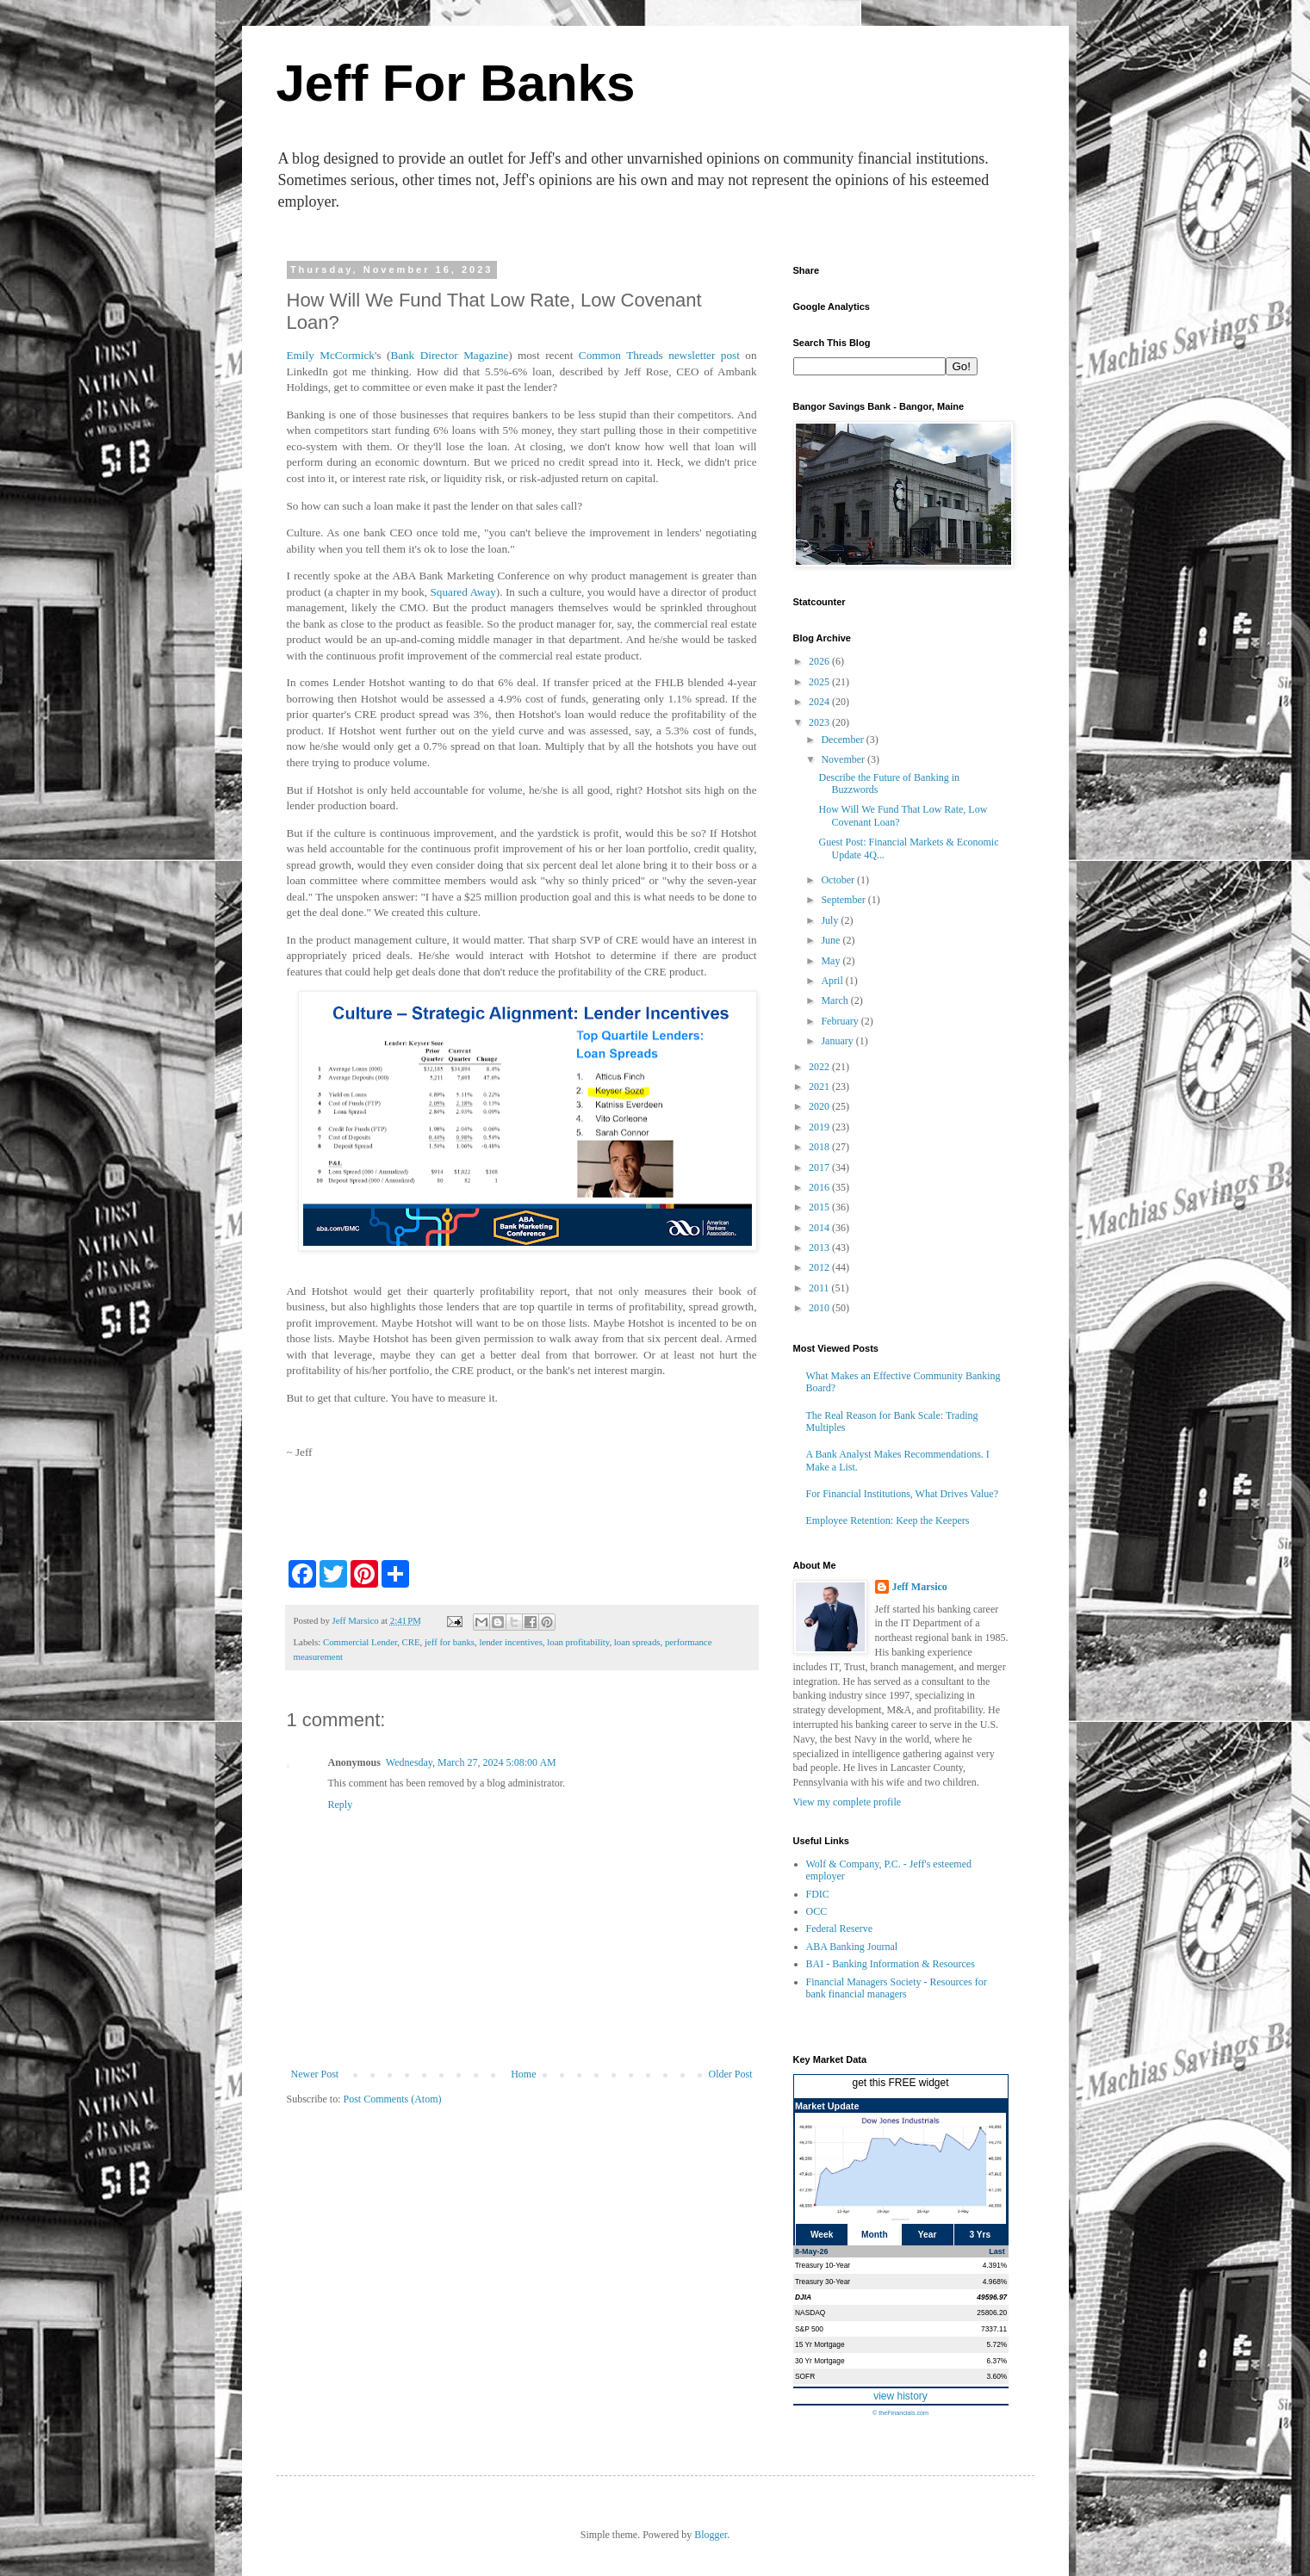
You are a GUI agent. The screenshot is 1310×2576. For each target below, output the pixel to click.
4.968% (995, 2281)
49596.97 (992, 2297)
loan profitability (578, 1642)
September (844, 900)
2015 (820, 1207)
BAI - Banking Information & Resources (890, 1964)
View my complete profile (847, 1802)
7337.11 (994, 2329)
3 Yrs (980, 2234)
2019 (820, 1127)
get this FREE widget (900, 2083)
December (843, 740)
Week (821, 2234)
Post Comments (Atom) (393, 2099)
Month (874, 2234)
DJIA (803, 2297)
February (840, 1021)
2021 (820, 1087)
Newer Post (315, 2074)
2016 (820, 1187)
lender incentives (510, 1642)
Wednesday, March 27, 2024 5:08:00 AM (471, 1762)
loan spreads (637, 1642)
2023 (820, 722)
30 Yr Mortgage (820, 2360)
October (839, 880)
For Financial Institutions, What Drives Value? (902, 1494)
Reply (340, 1805)
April (833, 981)
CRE (411, 1642)
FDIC (817, 1894)
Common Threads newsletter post (659, 355)
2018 (820, 1147)
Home (523, 2074)
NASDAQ (810, 2312)
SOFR (805, 2376)
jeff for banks (450, 1642)
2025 (820, 682)
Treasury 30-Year (822, 2281)
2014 (820, 1228)
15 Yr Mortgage (820, 2344)
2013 (820, 1248)
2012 (820, 1267)
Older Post (731, 2074)
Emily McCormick (331, 355)
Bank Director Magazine (449, 355)
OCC (817, 1911)
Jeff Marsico (919, 1587)
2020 (820, 1106)
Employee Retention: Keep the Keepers (888, 1520)
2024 (820, 702)
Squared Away (463, 591)
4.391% (995, 2265)
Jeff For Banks (456, 83)
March (835, 1000)
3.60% (997, 2376)
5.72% (997, 2344)
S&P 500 (809, 2329)
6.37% (997, 2360)
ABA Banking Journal (852, 1947)
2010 (820, 1308)
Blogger (710, 2535)
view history (900, 2396)
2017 (820, 1167)
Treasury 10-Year (822, 2265)
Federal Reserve (839, 1929)
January (838, 1041)
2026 (820, 661)
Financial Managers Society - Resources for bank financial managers (896, 1988)
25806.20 (992, 2312)
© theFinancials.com (900, 2413)
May (831, 961)
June (831, 940)
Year (927, 2234)
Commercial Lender (360, 1642)
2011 (820, 1288)
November (844, 759)
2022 (820, 1067)
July (831, 920)
